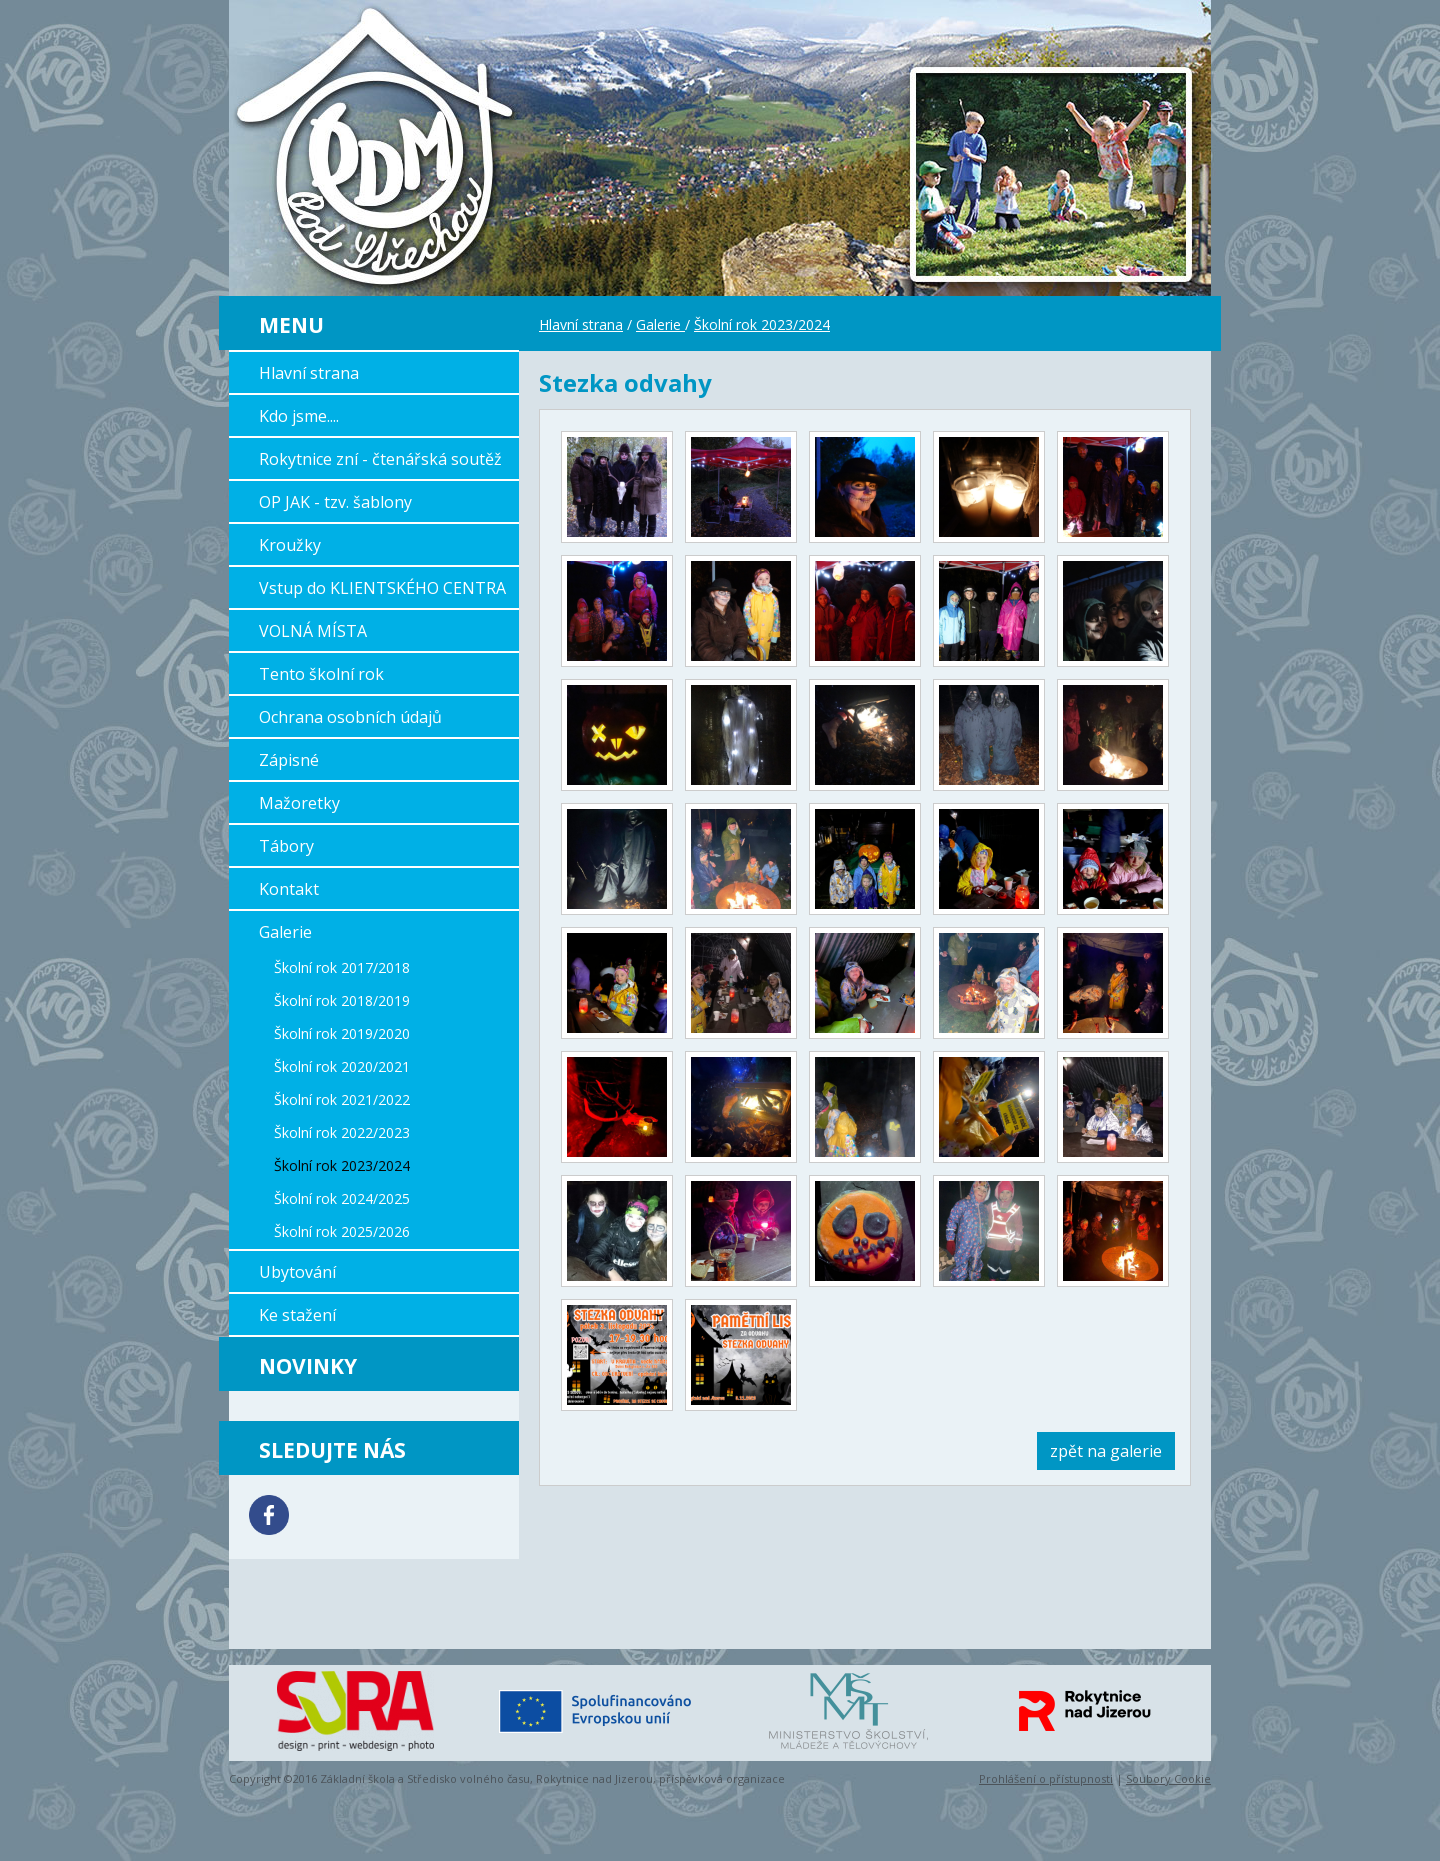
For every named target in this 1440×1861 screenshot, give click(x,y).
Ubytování (297, 1272)
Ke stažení (297, 1315)
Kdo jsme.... (299, 416)
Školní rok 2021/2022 (342, 1099)
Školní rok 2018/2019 (342, 1000)
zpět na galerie (1106, 1451)
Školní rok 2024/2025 (342, 1198)
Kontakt (289, 889)
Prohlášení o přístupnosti (1046, 1778)
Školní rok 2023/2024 (342, 1165)
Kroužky (290, 545)
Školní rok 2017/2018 (342, 967)
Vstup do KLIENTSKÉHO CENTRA (382, 588)
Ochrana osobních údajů (350, 717)
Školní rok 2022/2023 (342, 1132)
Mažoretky (299, 803)
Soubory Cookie (1168, 1778)
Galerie (285, 932)
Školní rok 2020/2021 (342, 1066)
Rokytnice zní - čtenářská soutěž (380, 459)
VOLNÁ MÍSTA (313, 631)
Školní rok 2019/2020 (342, 1033)
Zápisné (289, 760)
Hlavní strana (309, 373)
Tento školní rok (321, 674)
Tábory (286, 846)
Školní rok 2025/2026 (342, 1231)
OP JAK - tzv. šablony (335, 502)
